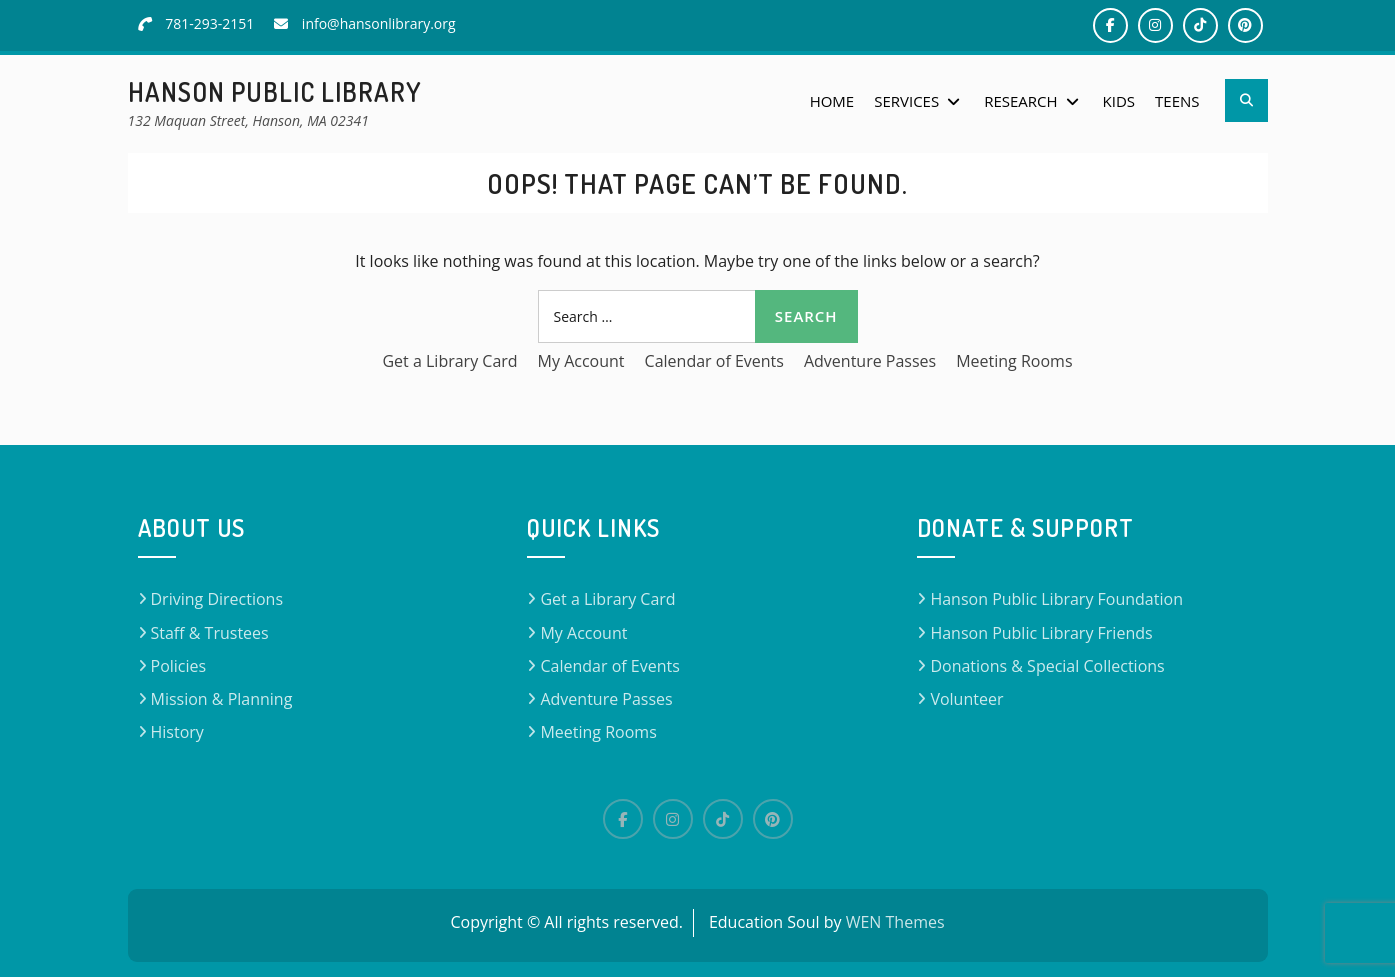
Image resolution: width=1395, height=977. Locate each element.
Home (832, 101)
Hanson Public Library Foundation (1056, 599)
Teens (1177, 101)
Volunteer (966, 699)
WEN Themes (895, 922)
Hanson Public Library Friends (1041, 633)
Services (906, 101)
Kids (1119, 101)
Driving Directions (217, 599)
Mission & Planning (222, 699)
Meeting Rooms (1014, 361)
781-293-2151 (209, 23)
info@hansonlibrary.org (379, 23)
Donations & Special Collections (1047, 666)
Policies (179, 666)
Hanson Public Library (275, 91)
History (177, 732)
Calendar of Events (714, 361)
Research (1020, 101)
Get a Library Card (449, 361)
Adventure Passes (870, 361)
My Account (581, 361)
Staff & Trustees (210, 633)
